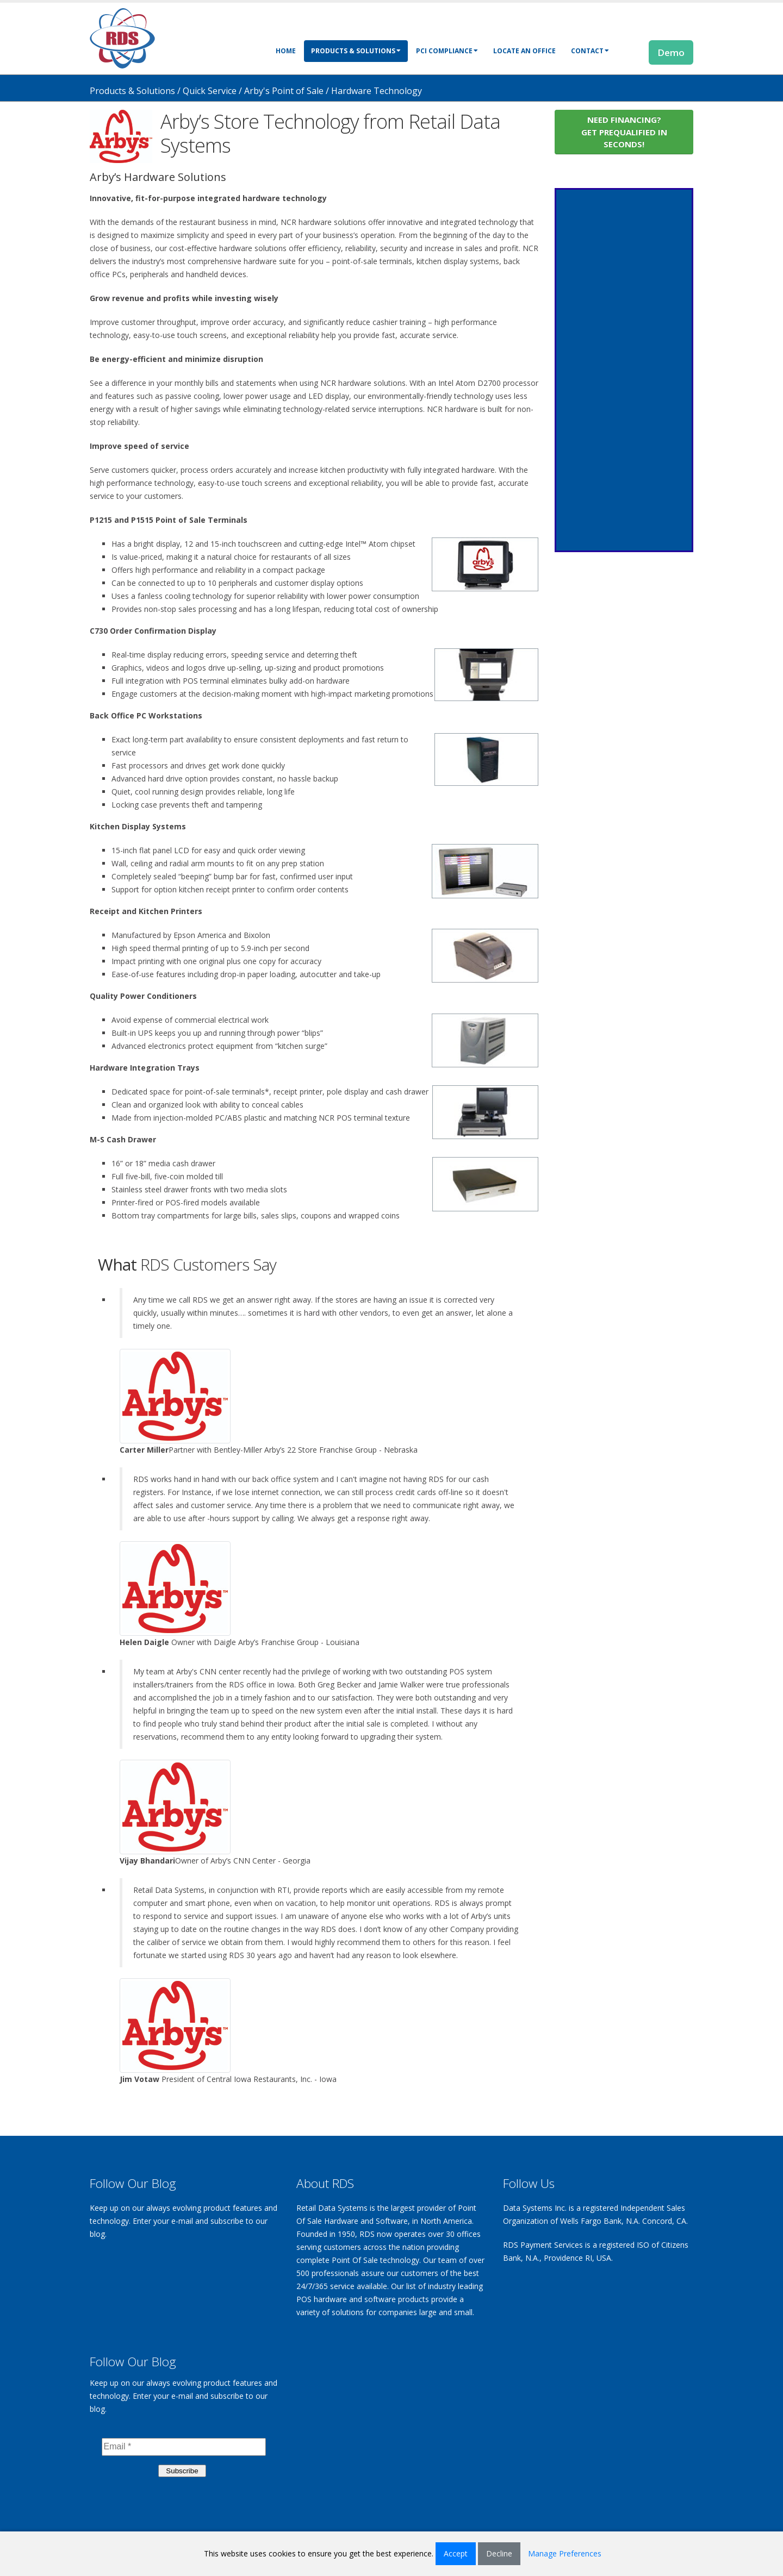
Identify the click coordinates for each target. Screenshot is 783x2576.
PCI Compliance (447, 50)
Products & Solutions (356, 50)
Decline (499, 2553)
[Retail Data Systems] (122, 37)
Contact (590, 50)
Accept (456, 2553)
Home (286, 50)
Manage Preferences (564, 2553)
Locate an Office (524, 50)
